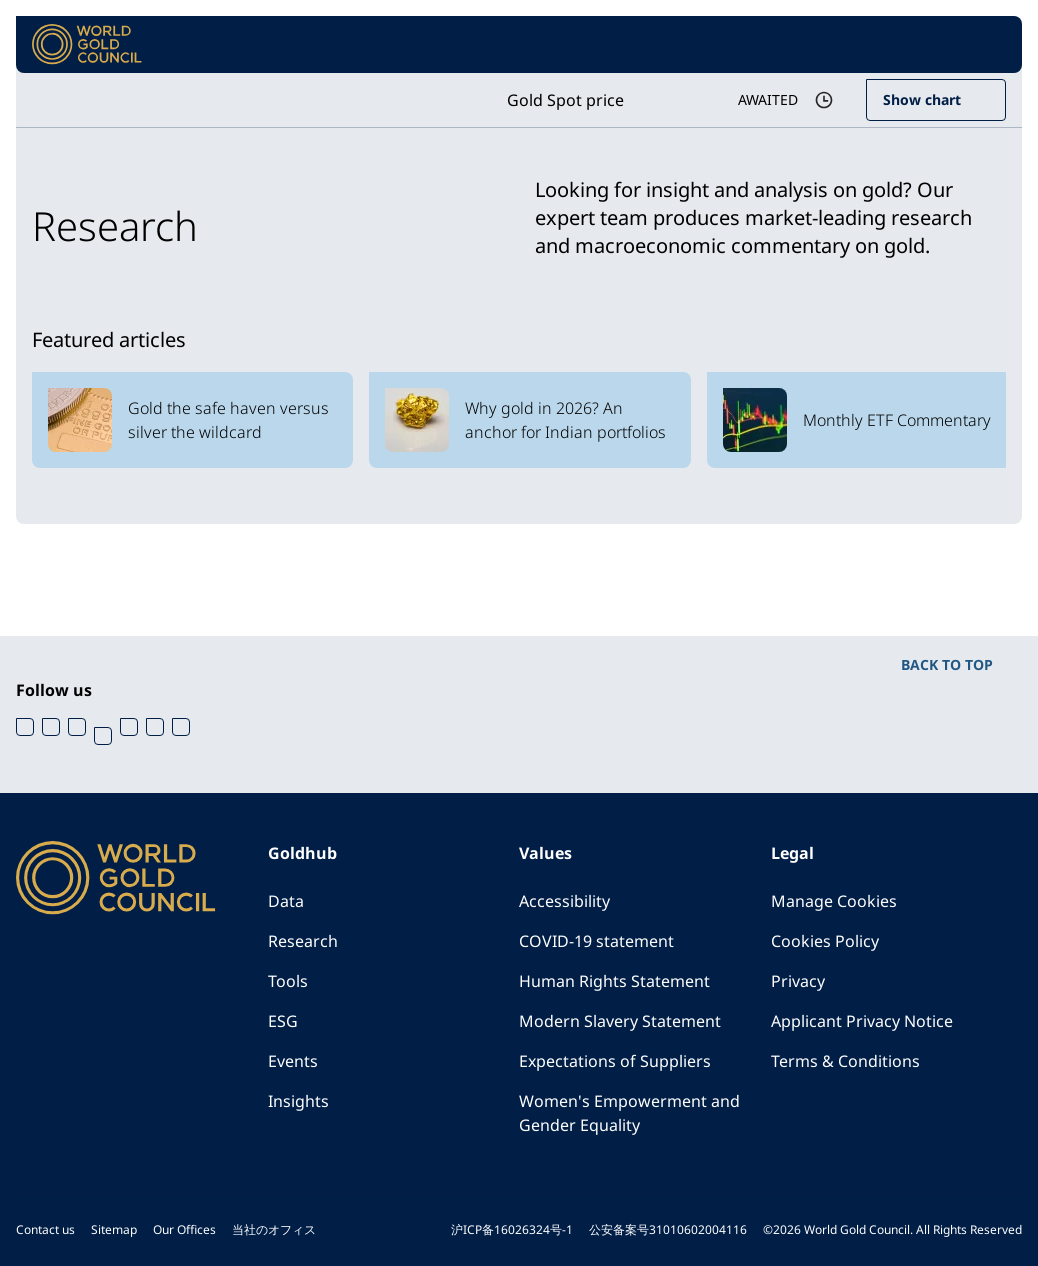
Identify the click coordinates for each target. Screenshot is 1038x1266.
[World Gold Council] (87, 44)
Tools (288, 981)
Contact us (45, 1229)
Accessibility (564, 901)
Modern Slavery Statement (620, 1021)
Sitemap (114, 1229)
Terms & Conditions (845, 1061)
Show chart (922, 99)
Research (303, 941)
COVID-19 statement (596, 941)
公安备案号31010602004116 (668, 1229)
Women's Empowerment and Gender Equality (629, 1113)
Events (293, 1061)
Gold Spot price (565, 100)
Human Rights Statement (614, 981)
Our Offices (184, 1229)
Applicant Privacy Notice (862, 1021)
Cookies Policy (825, 941)
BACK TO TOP (947, 664)
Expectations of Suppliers (615, 1061)
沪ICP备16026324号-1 (512, 1229)
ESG (283, 1021)
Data (286, 901)
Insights (298, 1101)
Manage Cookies (834, 901)
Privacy (798, 981)
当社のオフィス (274, 1229)
